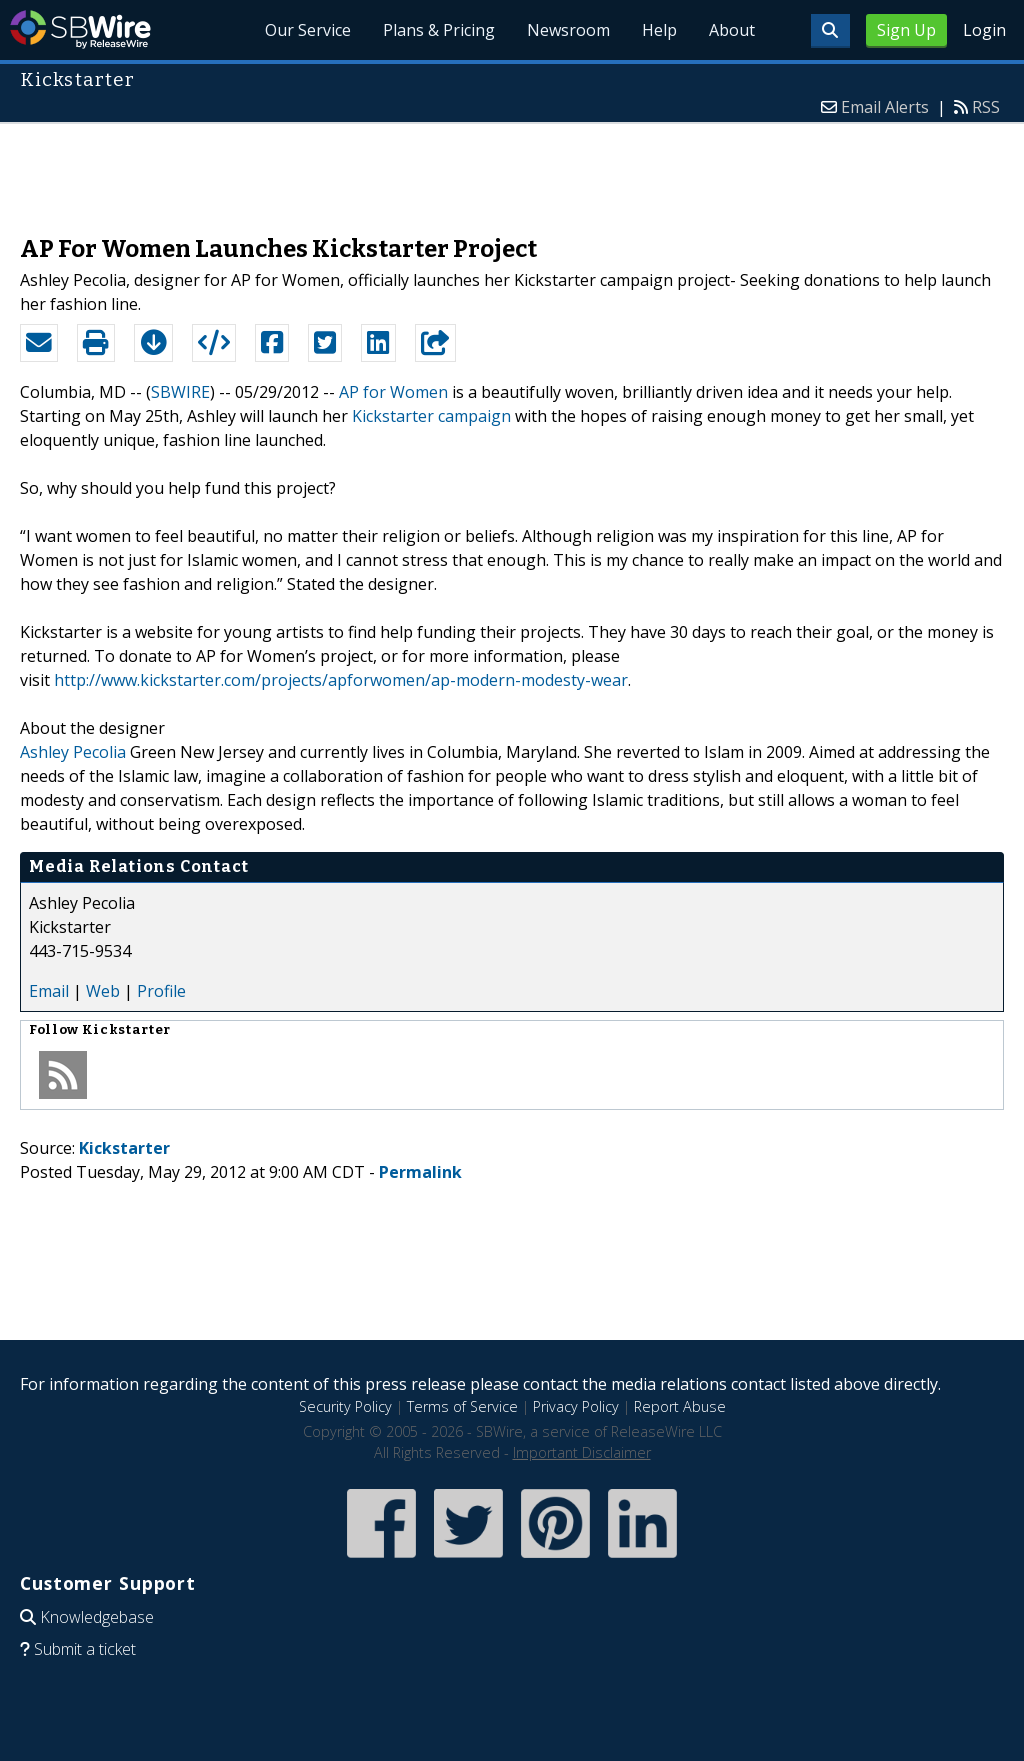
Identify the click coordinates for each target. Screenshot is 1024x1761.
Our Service (308, 30)
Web (103, 991)
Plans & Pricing (439, 30)
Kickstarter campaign (431, 416)
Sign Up (906, 30)
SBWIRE (180, 392)
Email (49, 991)
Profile (161, 991)
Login (984, 30)
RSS (986, 107)
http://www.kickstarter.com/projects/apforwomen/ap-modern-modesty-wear (341, 680)
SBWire (80, 29)
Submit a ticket (85, 1649)
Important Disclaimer (582, 1452)
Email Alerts (885, 107)
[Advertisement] (512, 169)
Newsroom (568, 30)
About (732, 30)
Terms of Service (462, 1406)
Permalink (420, 1172)
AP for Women (393, 392)
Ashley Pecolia (73, 752)
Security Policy (345, 1406)
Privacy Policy (576, 1406)
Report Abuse (680, 1406)
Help (659, 30)
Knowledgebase (97, 1617)
